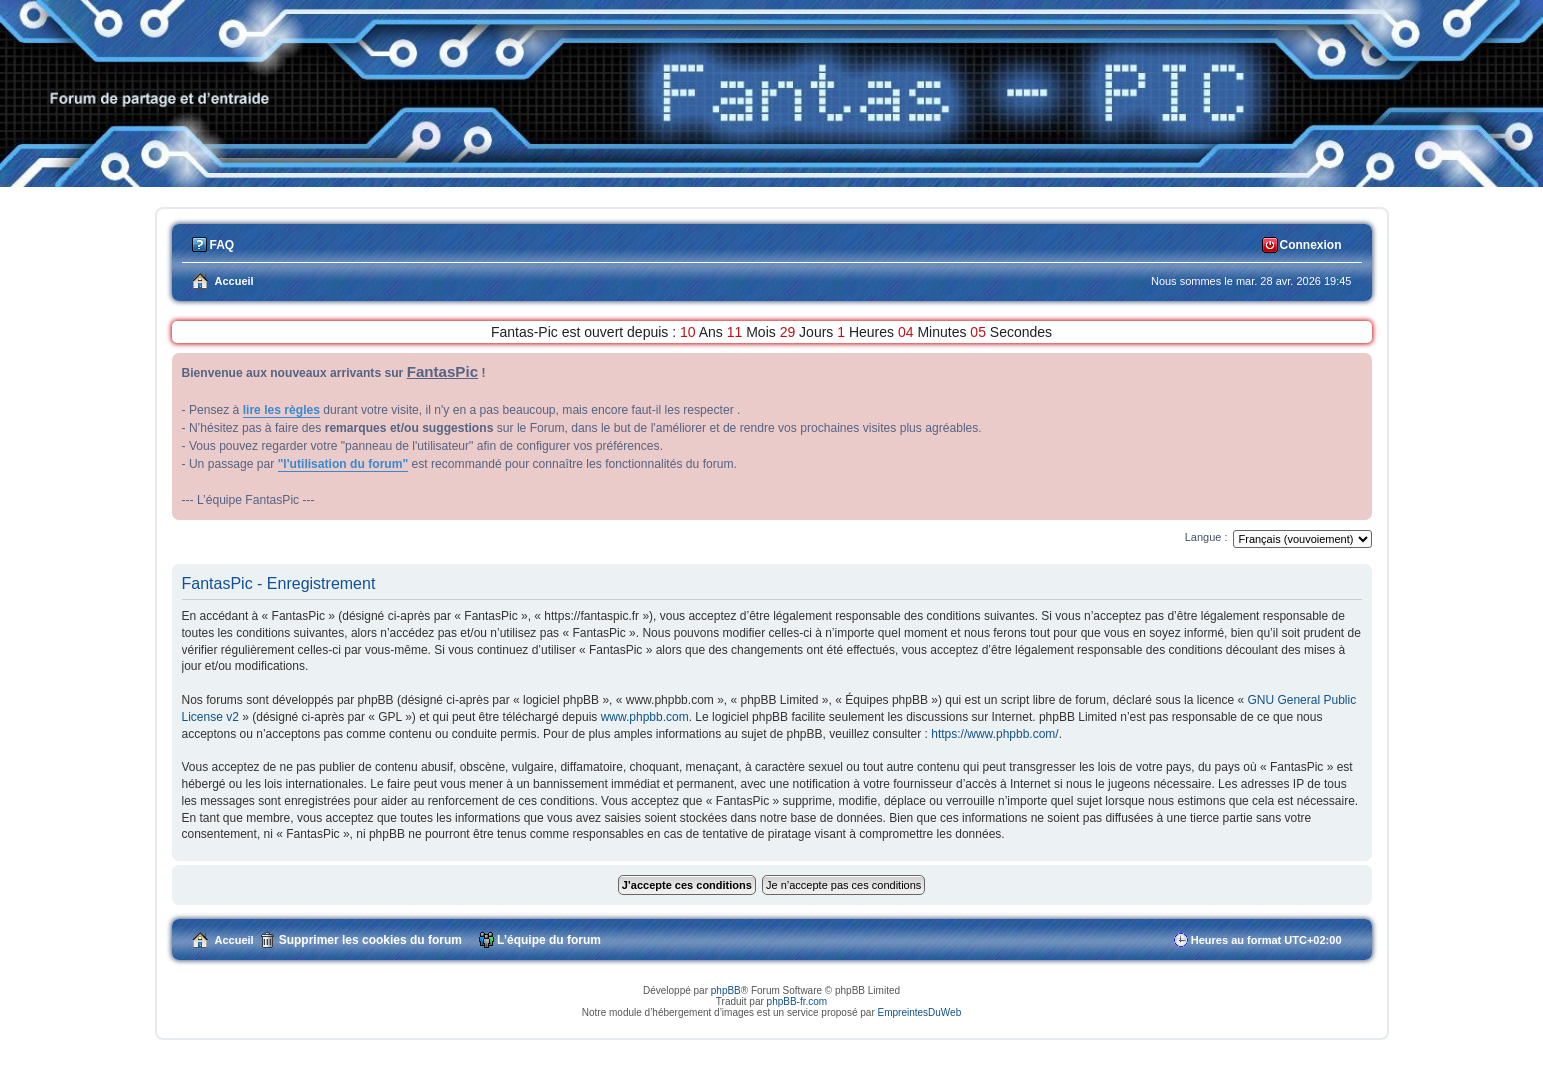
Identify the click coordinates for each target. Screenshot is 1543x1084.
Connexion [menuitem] (1311, 245)
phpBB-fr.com (797, 1001)
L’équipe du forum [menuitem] (549, 940)
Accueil (234, 940)
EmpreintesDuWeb (919, 1012)
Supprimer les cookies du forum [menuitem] (370, 940)
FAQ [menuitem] (222, 245)
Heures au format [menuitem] (1266, 940)
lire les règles (281, 410)
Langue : (1206, 537)
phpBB (726, 990)
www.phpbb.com (645, 717)
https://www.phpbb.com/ (994, 734)
